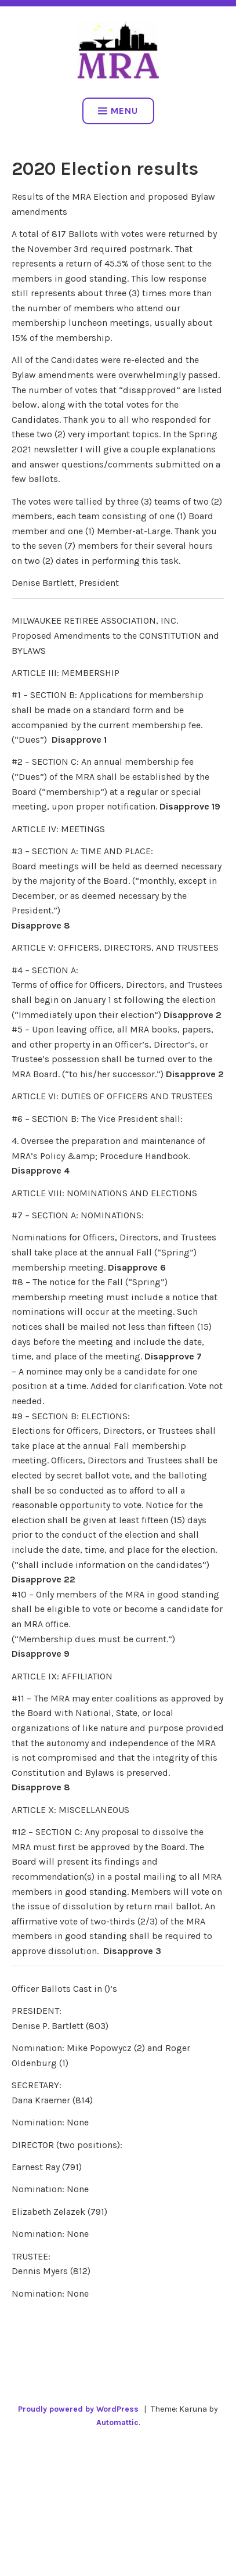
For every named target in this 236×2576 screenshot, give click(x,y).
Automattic (117, 2422)
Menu (118, 110)
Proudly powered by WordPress (78, 2409)
